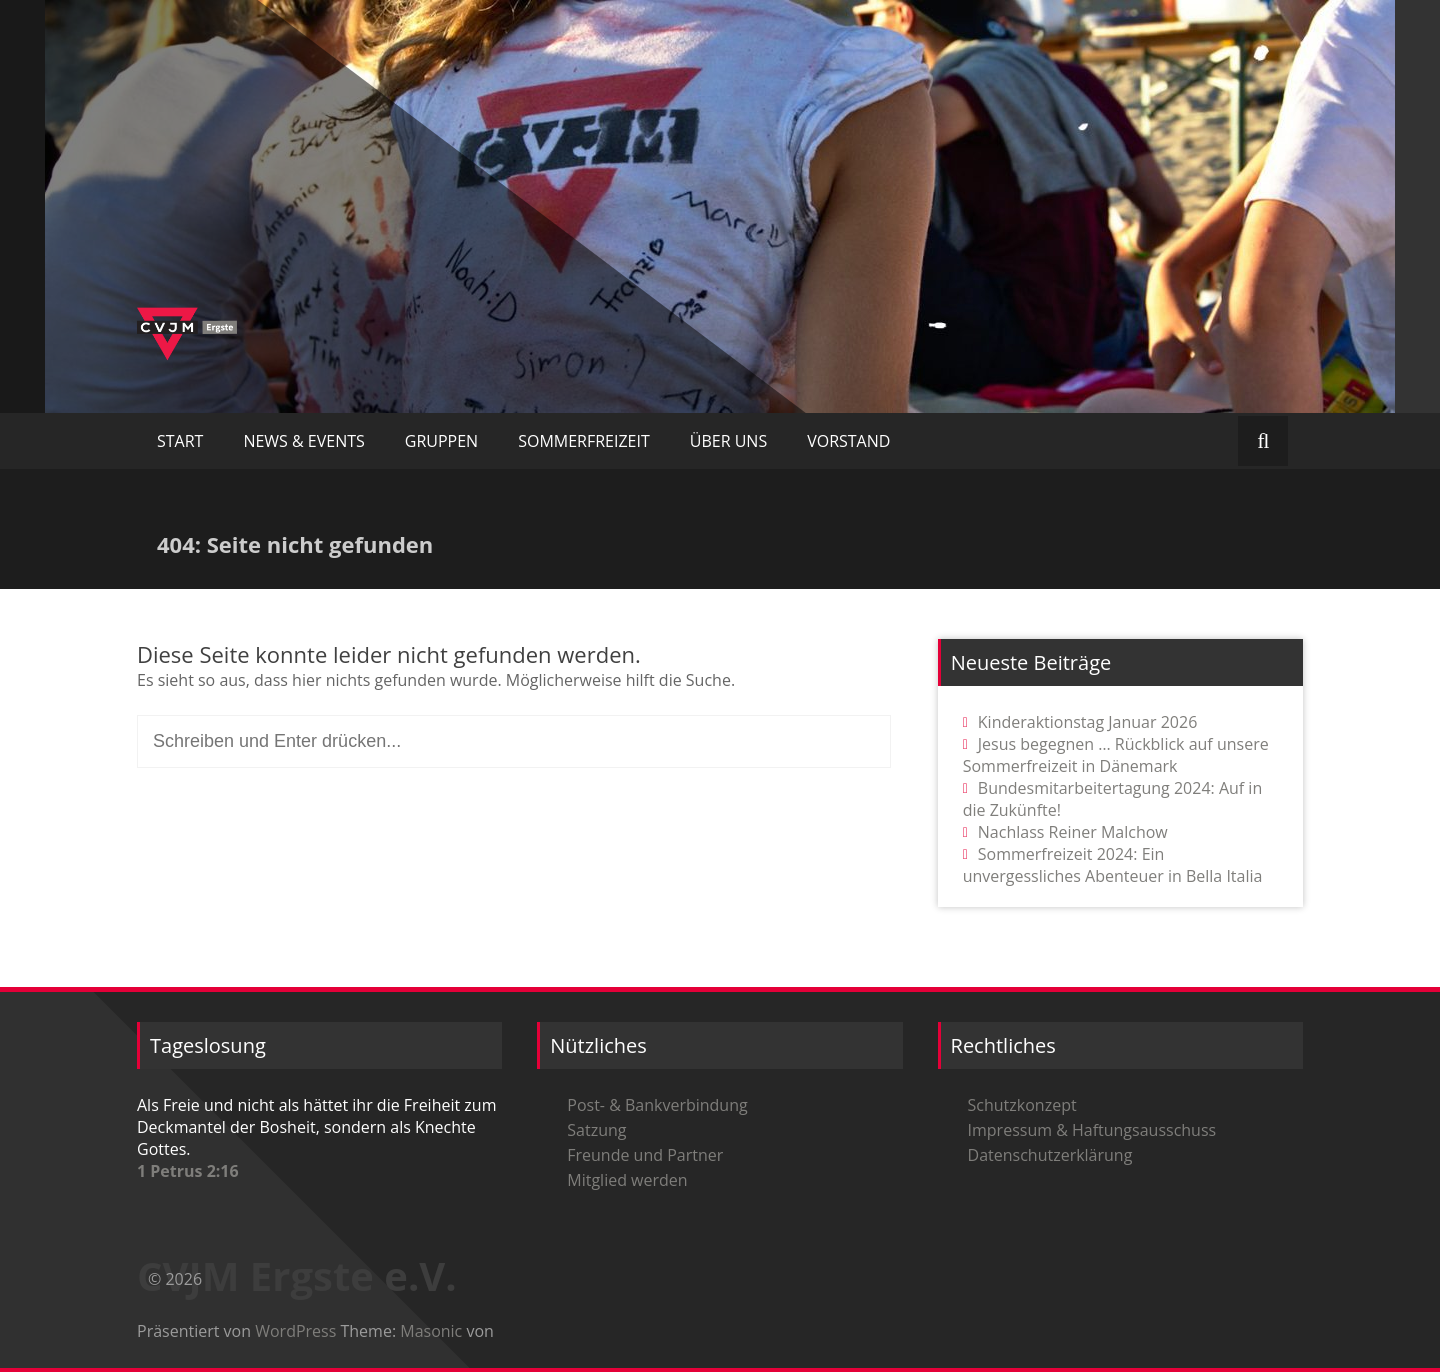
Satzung (596, 1130)
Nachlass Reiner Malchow (1073, 832)
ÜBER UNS (728, 441)
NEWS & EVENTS (303, 441)
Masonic (431, 1331)
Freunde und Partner (645, 1155)
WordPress (295, 1331)
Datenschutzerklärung (1050, 1155)
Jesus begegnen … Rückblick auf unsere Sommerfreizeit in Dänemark (1116, 755)
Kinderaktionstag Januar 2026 (1088, 722)
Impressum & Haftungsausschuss (1092, 1130)
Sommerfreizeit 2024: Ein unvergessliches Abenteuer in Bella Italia (1113, 865)
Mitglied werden (627, 1180)
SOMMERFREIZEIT (584, 441)
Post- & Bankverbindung (657, 1105)
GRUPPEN (441, 441)
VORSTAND (848, 441)
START (180, 441)
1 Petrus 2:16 (188, 1171)
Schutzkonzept (1022, 1105)
